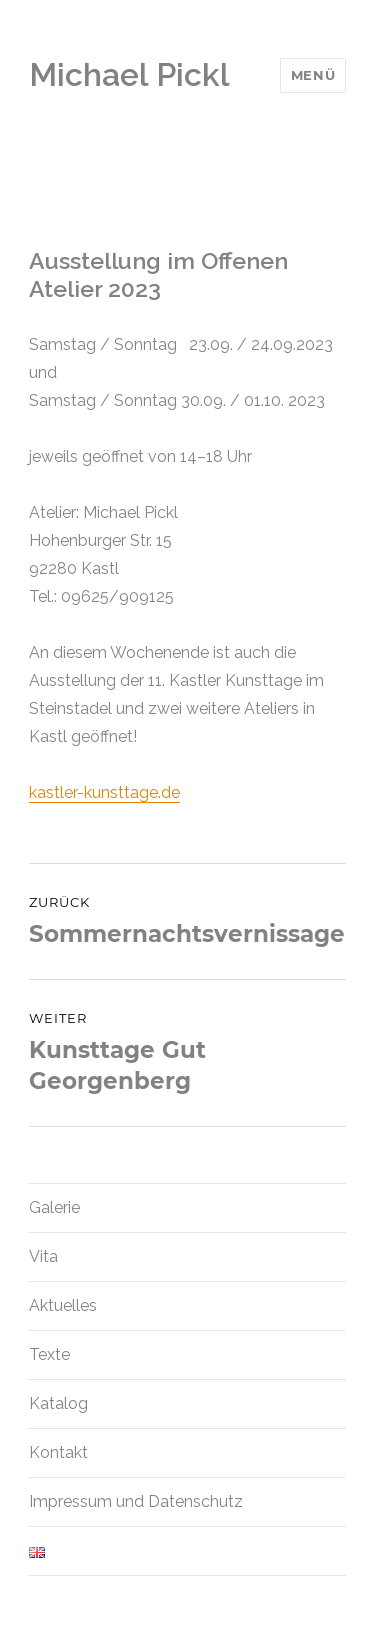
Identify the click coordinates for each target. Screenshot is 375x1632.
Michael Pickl (129, 74)
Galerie (54, 1207)
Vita (43, 1256)
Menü (313, 75)
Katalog (58, 1403)
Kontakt (58, 1452)
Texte (49, 1354)
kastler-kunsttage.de (104, 792)
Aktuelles (63, 1305)
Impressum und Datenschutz (136, 1501)
